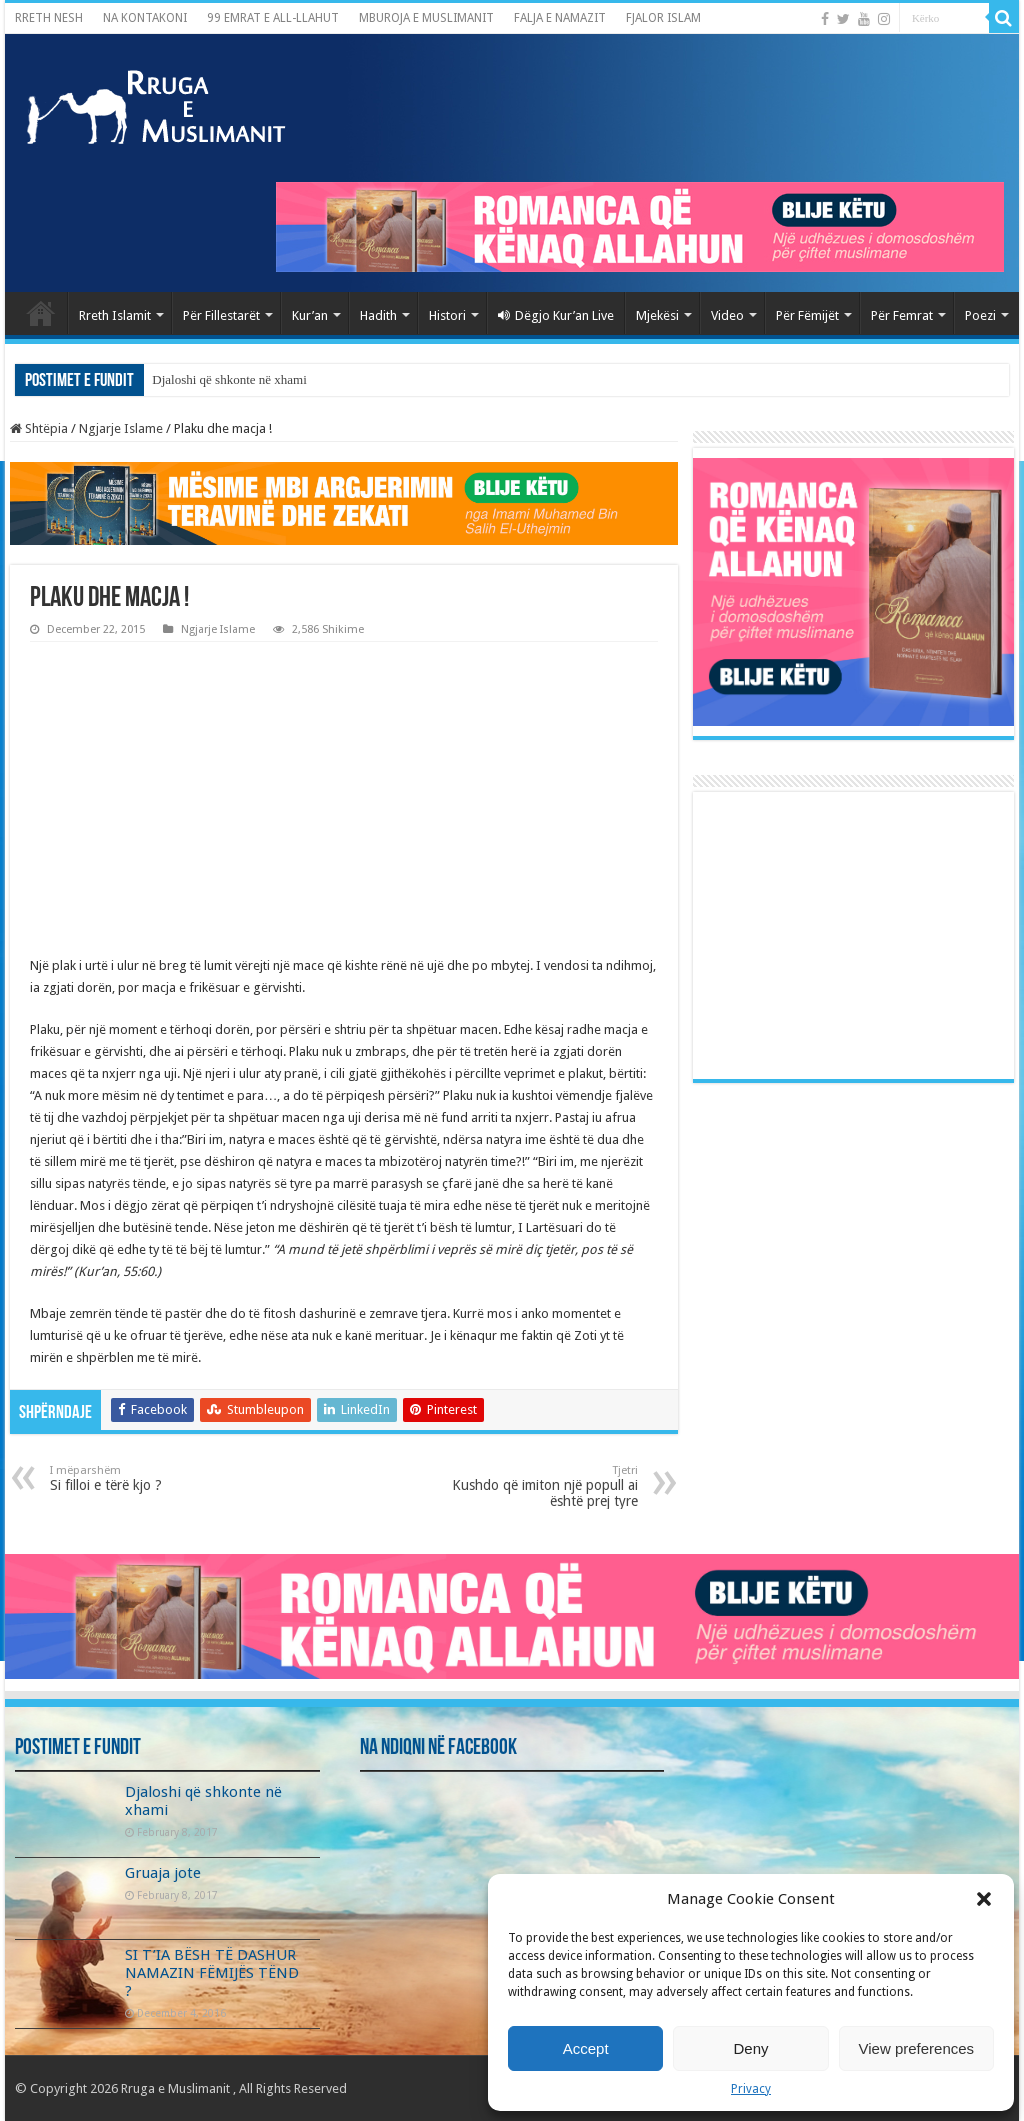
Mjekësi (657, 315)
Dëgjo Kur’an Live (556, 315)
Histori (447, 315)
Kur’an (310, 315)
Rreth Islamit (115, 315)
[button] (984, 1899)
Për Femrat (902, 315)
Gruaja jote (163, 1873)
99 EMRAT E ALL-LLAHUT (273, 18)
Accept (586, 2048)
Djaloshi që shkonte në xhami (229, 379)
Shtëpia (39, 428)
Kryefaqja (41, 313)
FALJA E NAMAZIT (560, 18)
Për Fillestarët (221, 315)
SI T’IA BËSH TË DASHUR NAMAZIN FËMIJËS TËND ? (212, 1973)
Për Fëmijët (807, 315)
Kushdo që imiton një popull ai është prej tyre (535, 1486)
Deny (750, 2048)
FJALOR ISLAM (663, 18)
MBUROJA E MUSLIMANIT (426, 18)
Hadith (378, 315)
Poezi (980, 315)
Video (727, 315)
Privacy (751, 2089)
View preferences (917, 2048)
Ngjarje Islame (121, 428)
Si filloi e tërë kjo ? (152, 1478)
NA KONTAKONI (145, 18)
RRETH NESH (49, 18)
